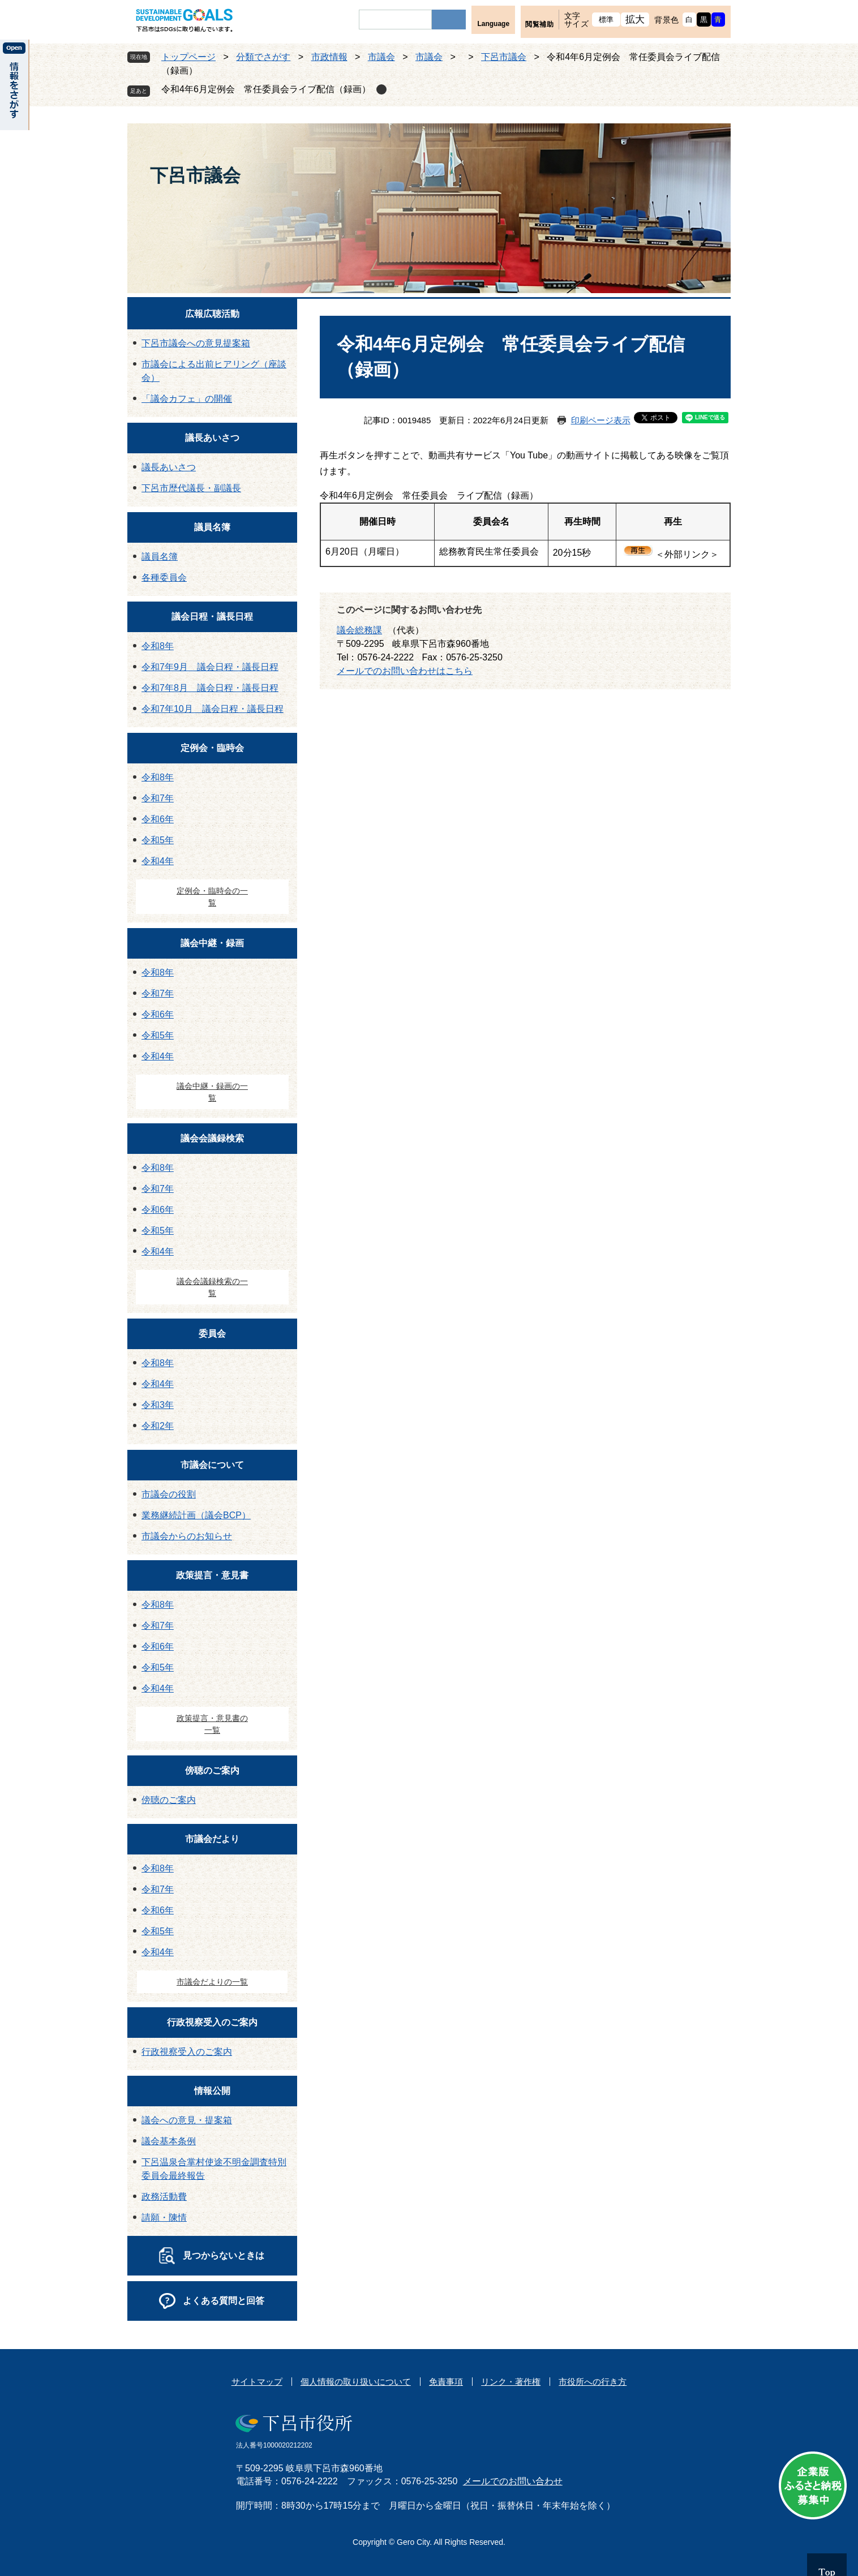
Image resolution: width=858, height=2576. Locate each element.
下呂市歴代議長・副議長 (191, 488)
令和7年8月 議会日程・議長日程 (209, 688)
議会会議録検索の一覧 (212, 1287)
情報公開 (212, 2091)
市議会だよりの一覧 (212, 1981)
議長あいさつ (212, 438)
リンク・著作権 (510, 2381)
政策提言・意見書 (212, 1575)
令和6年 (157, 819)
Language (493, 24)
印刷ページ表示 (600, 420)
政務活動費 (164, 2196)
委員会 (212, 1333)
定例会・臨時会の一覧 (212, 896)
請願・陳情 (164, 2217)
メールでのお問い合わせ (513, 2481)
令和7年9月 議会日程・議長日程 (209, 667)
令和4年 (157, 861)
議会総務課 (359, 630)
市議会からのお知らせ (186, 1536)
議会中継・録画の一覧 (212, 1091)
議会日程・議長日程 (212, 616)
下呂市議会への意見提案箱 (195, 343)
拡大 (635, 19)
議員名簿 (212, 527)
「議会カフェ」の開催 (186, 398)
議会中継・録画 (212, 943)
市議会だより (212, 1839)
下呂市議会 (503, 57)
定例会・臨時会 (212, 748)
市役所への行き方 (593, 2381)
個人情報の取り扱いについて (356, 2381)
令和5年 (157, 840)
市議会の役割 (168, 1494)
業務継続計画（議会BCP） (196, 1515)
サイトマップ (256, 2381)
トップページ (188, 57)
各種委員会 (164, 577)
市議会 (381, 57)
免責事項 (446, 2381)
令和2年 (157, 1426)
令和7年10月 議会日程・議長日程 (212, 709)
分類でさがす (263, 57)
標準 (606, 19)
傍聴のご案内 (212, 1770)
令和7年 (157, 798)
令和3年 (157, 1405)
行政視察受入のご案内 (212, 2022)
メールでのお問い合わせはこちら (405, 671)
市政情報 (329, 57)
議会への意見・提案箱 (186, 2120)
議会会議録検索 (212, 1138)
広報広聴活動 (212, 314)
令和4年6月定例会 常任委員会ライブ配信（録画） (266, 89)
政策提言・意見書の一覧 (212, 1724)
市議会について (212, 1465)
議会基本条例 (168, 2141)
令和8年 (157, 646)
